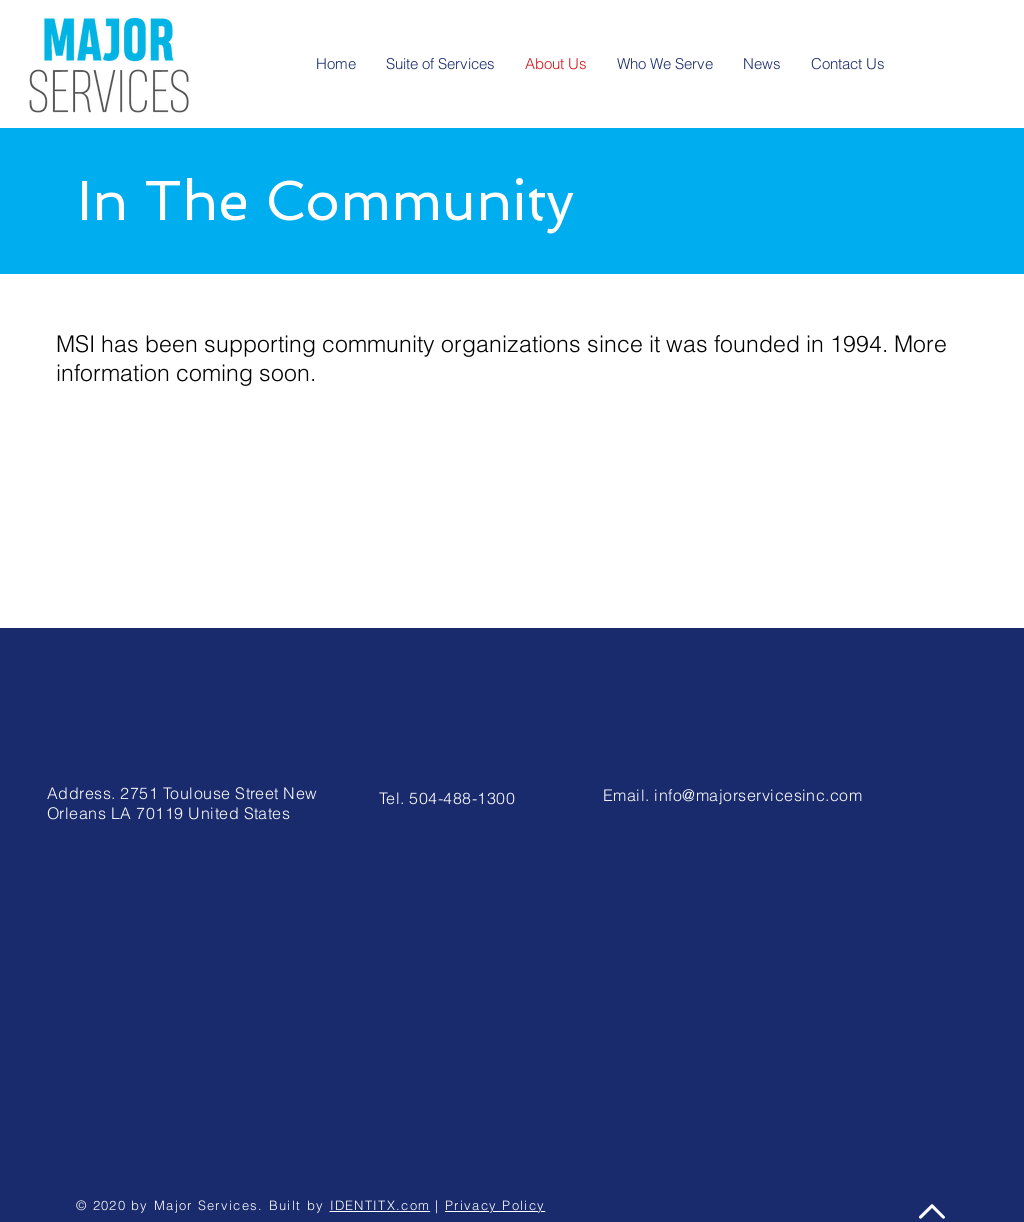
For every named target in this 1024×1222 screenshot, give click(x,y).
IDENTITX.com (380, 1205)
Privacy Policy (495, 1205)
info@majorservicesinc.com (758, 795)
